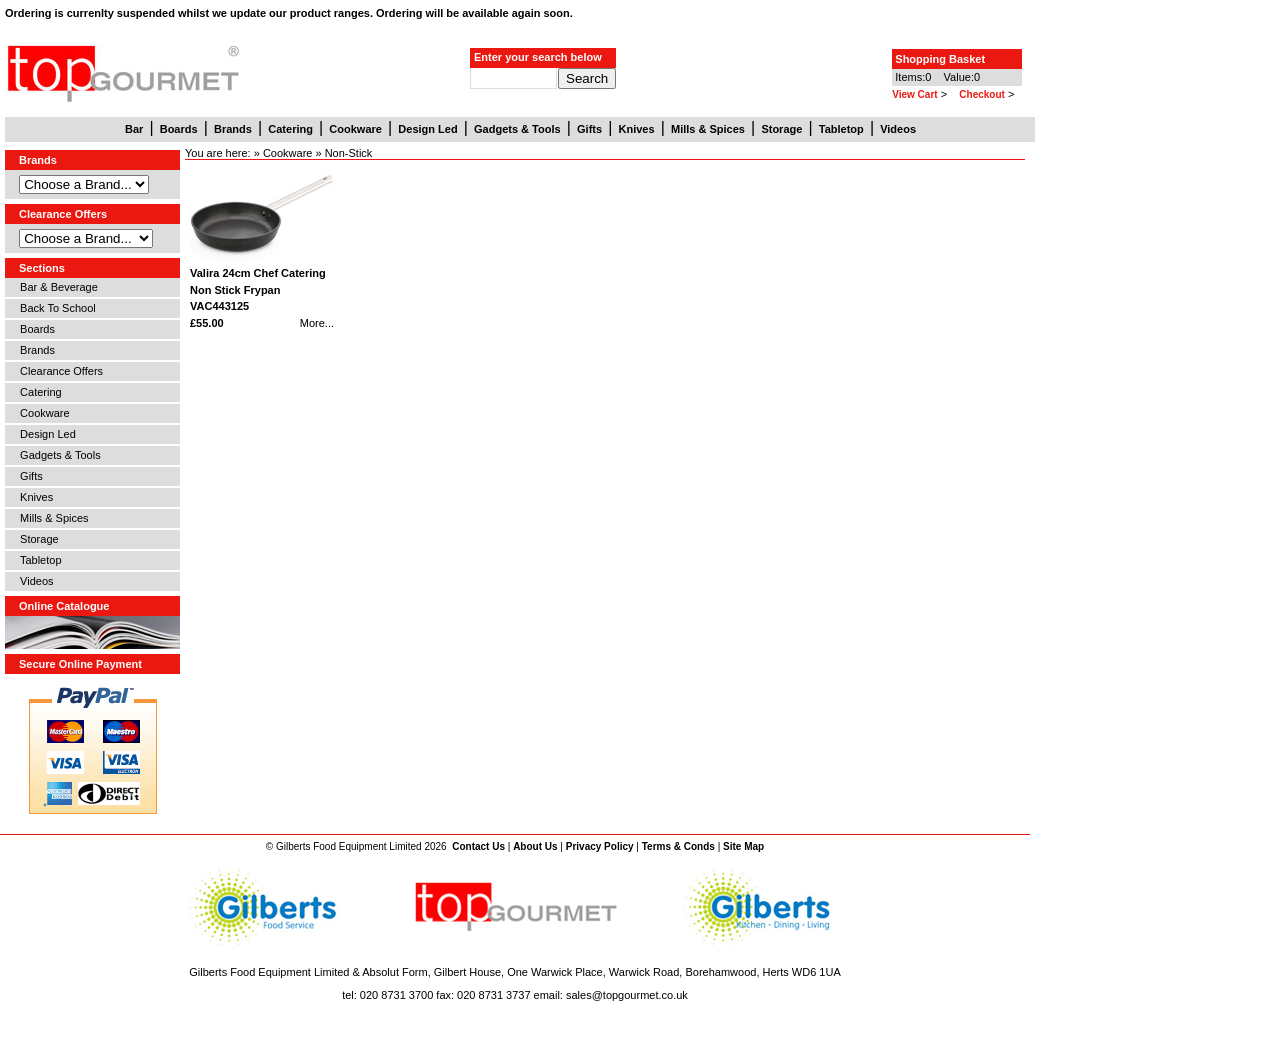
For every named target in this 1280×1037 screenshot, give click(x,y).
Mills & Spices (51, 518)
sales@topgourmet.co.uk (627, 995)
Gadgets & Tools (57, 455)
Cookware (42, 413)
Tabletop (38, 560)
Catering (38, 392)
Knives (33, 497)
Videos (34, 581)
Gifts (28, 476)
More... (317, 323)
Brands (34, 350)
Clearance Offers (58, 371)
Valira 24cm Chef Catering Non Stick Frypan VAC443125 (258, 289)
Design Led (45, 434)
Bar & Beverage (56, 287)
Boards (34, 329)
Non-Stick (349, 153)
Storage (36, 539)
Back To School (55, 308)
